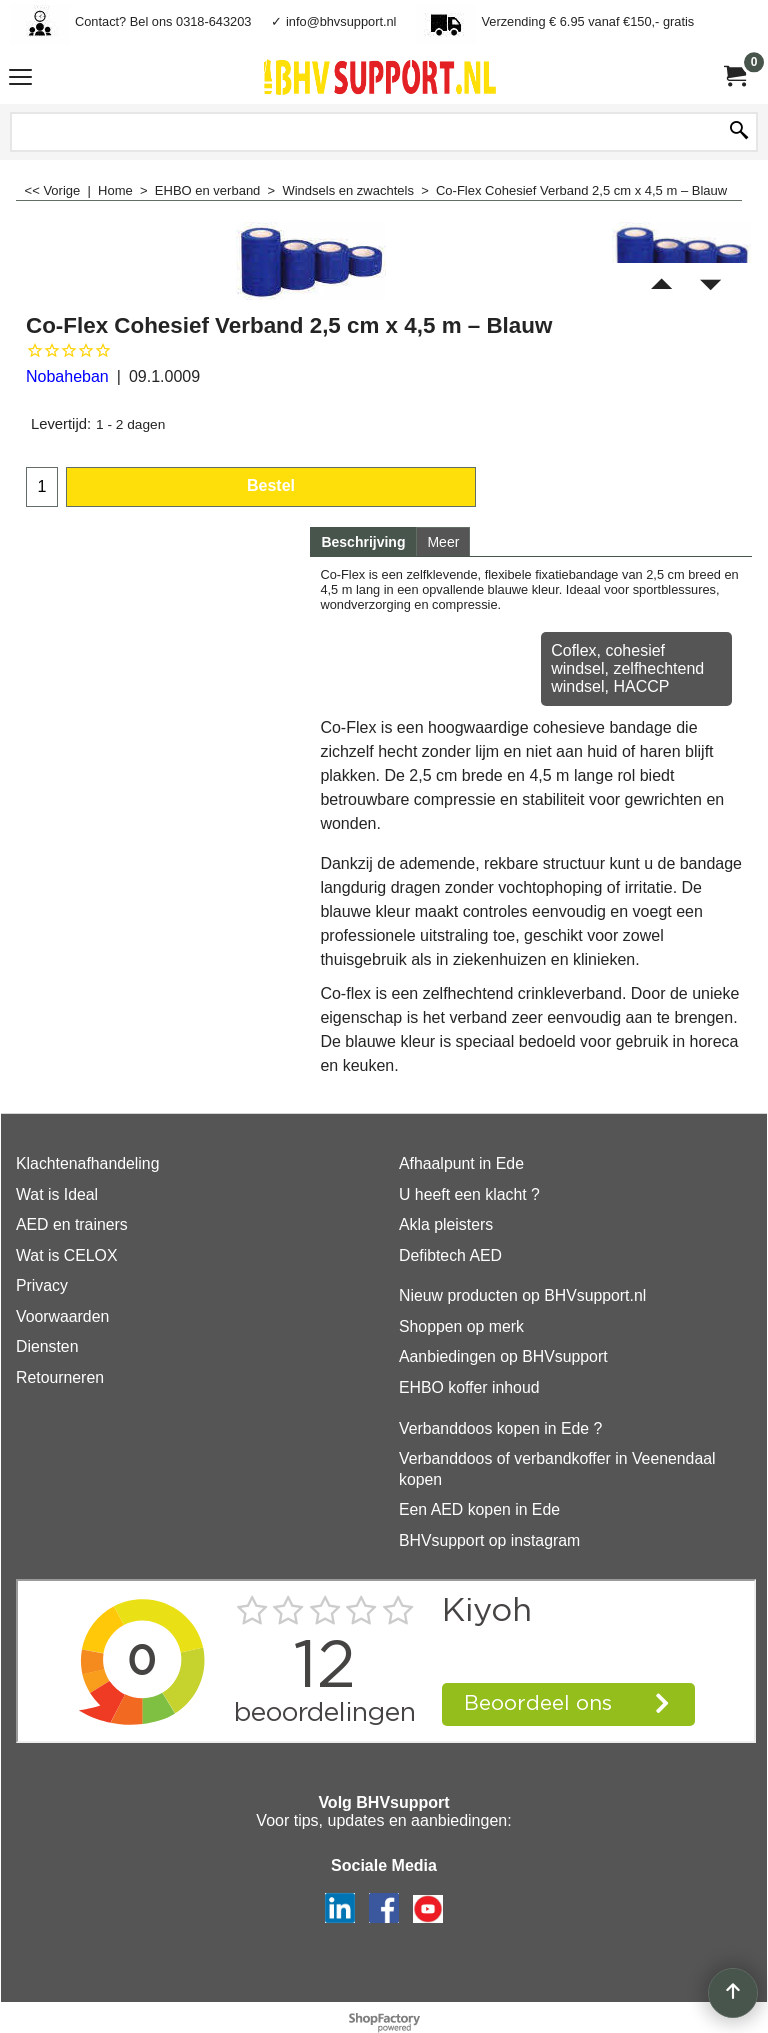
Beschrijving (363, 542)
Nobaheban (67, 376)
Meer (443, 542)
